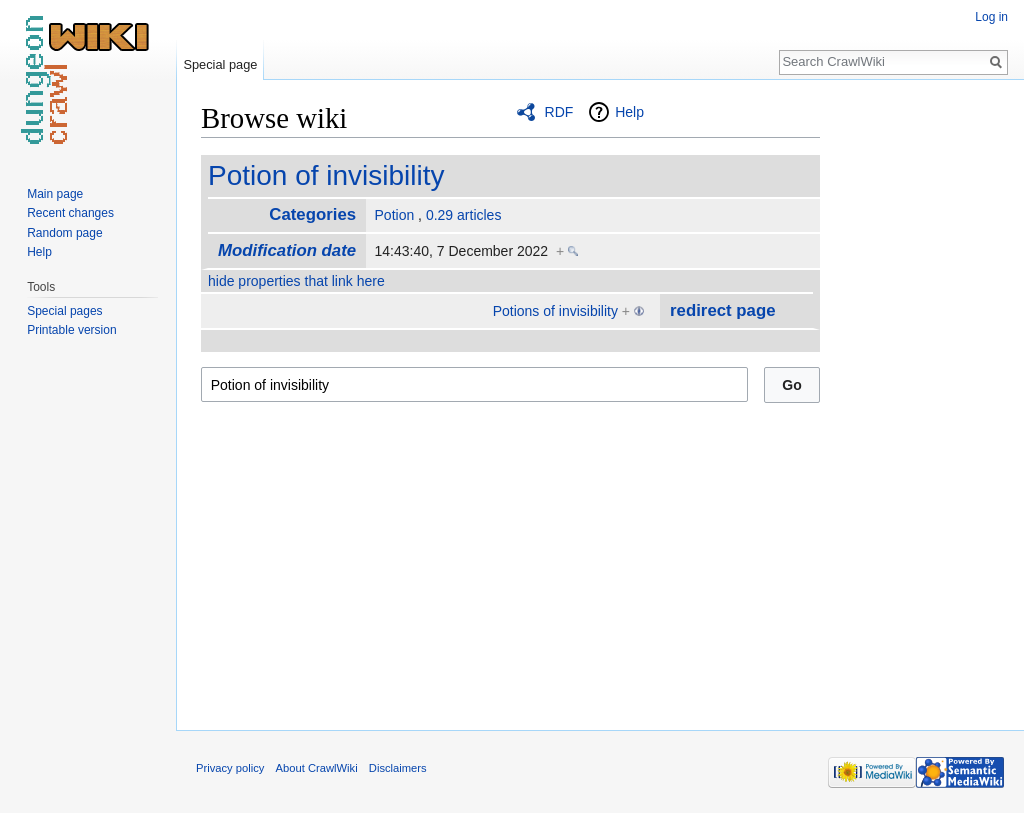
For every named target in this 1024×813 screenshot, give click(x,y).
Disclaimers (398, 768)
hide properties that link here (296, 281)
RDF (559, 112)
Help (629, 112)
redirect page (722, 310)
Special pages (64, 311)
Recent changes (70, 213)
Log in (991, 17)
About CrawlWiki (317, 768)
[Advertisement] (920, 400)
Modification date (287, 250)
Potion (395, 215)
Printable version (71, 330)
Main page (55, 194)
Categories (312, 214)
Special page (220, 64)
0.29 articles (463, 215)
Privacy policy (230, 768)
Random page (64, 233)
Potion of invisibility (326, 175)
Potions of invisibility (555, 311)
